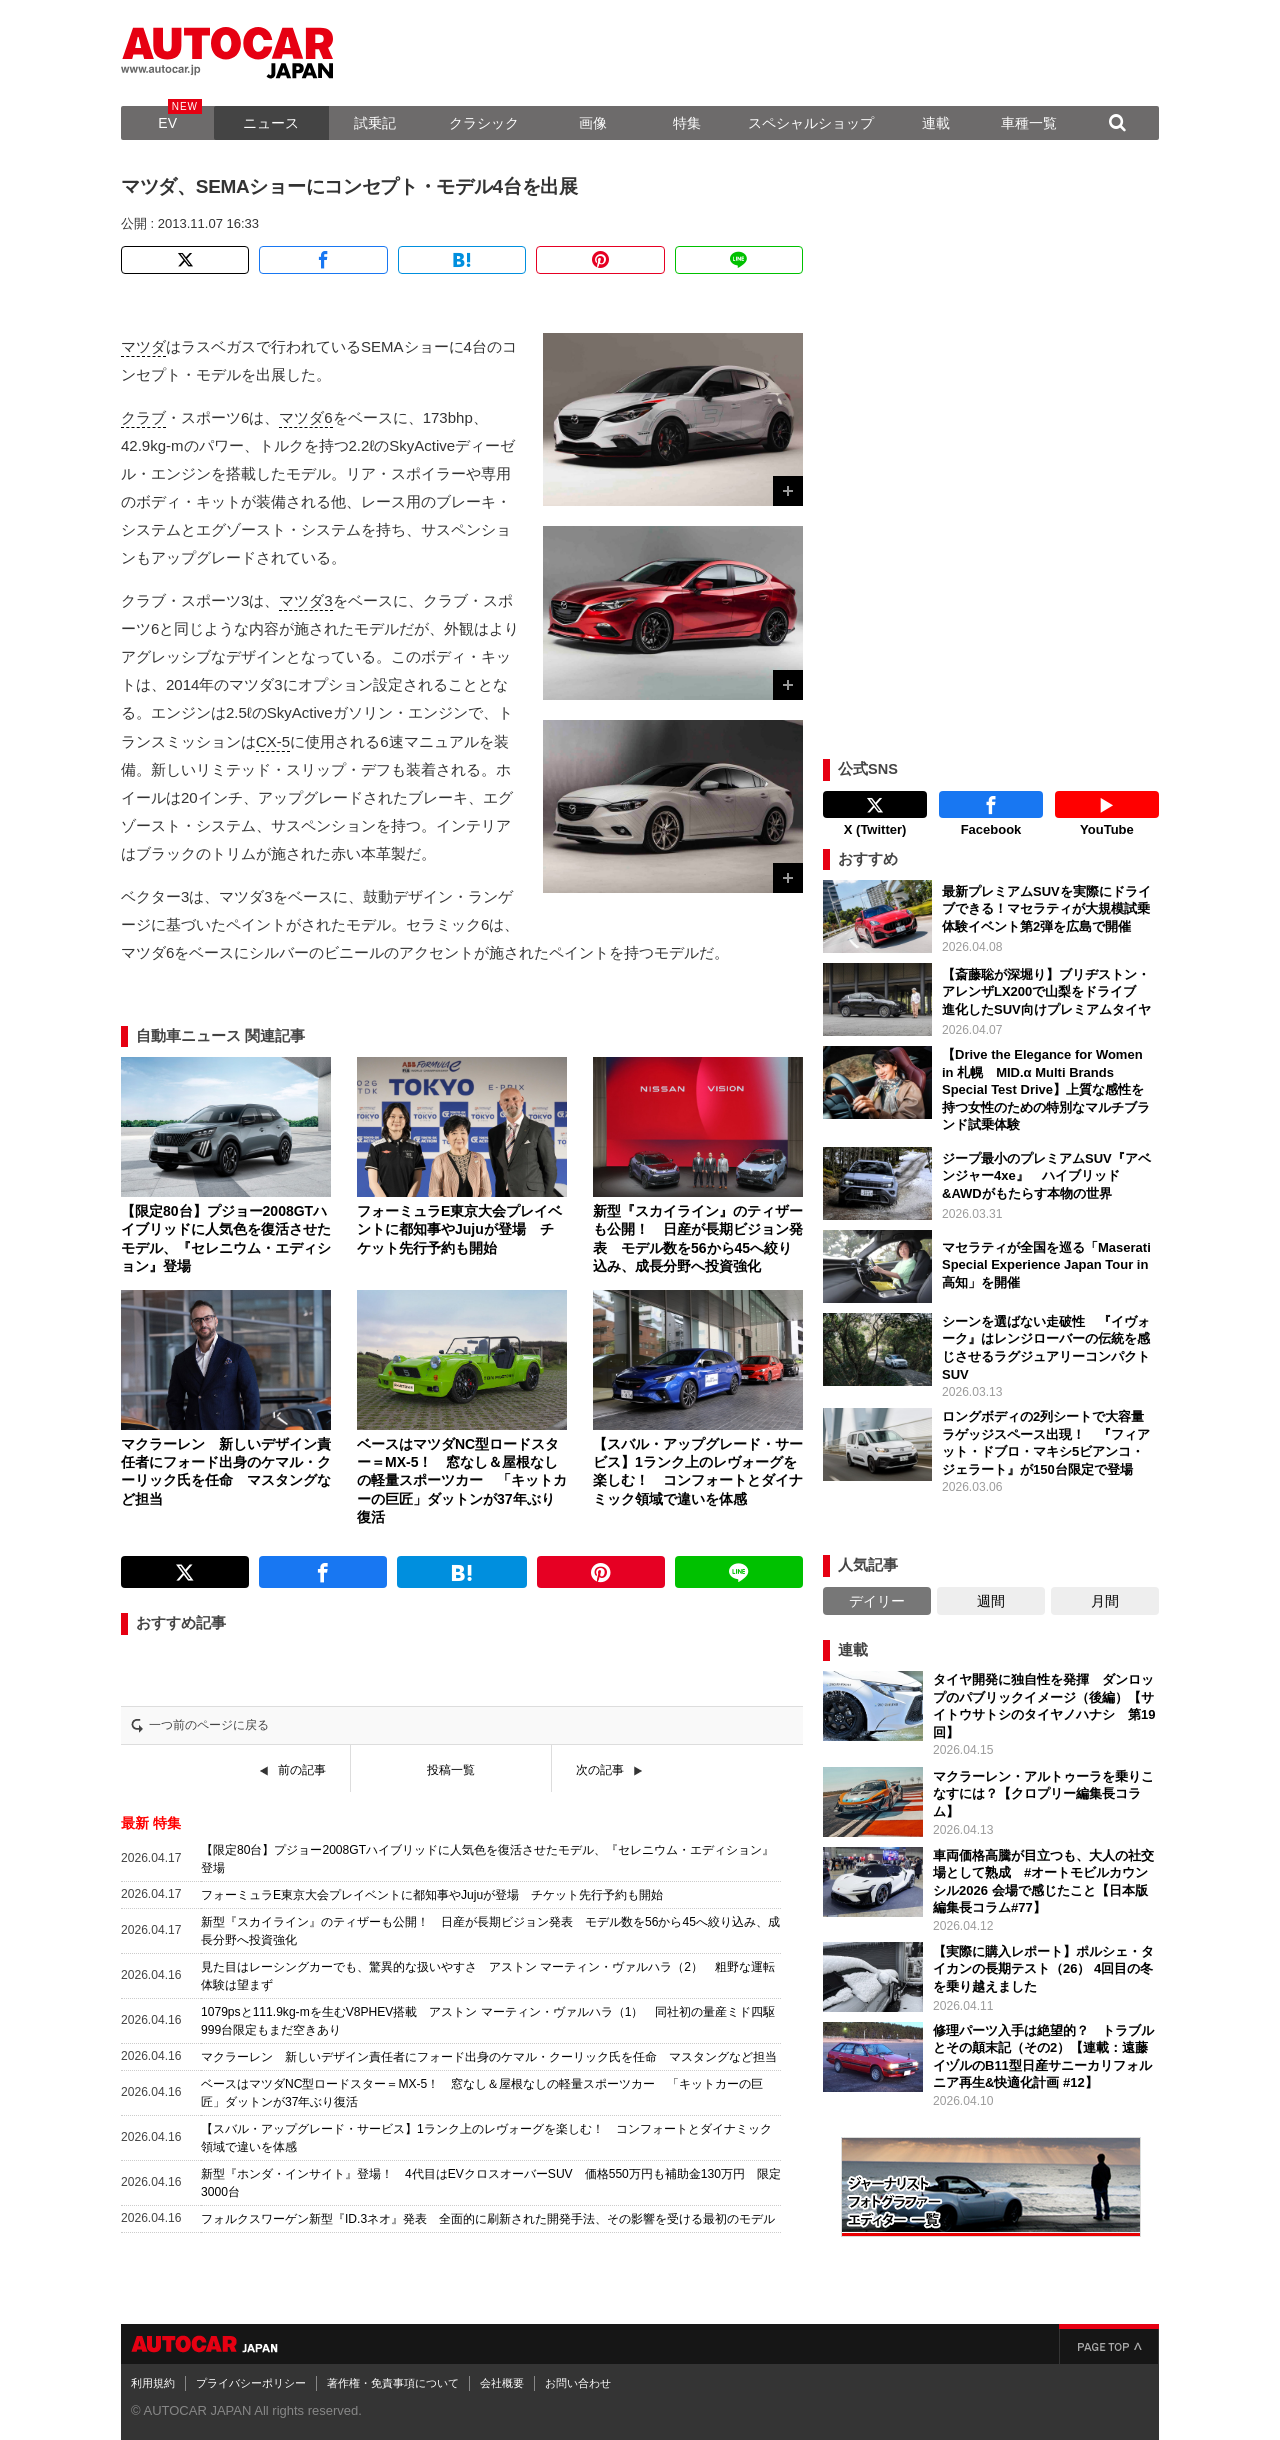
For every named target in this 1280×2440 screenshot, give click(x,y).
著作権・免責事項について (393, 2383)
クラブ (143, 417)
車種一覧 (1029, 123)
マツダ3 (305, 600)
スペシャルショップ (811, 123)
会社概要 (502, 2383)
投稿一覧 (451, 1770)
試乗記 (375, 123)
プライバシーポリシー (251, 2383)
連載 (936, 123)
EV (167, 123)
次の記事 (600, 1770)
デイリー (877, 1601)
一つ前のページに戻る (209, 1725)
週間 (991, 1601)
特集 (687, 123)
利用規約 (153, 2383)
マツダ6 (305, 417)
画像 (593, 123)
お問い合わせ (578, 2383)
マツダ (143, 346)
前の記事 (302, 1770)
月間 (1105, 1601)
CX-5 (273, 741)
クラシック (484, 123)
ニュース (271, 123)
